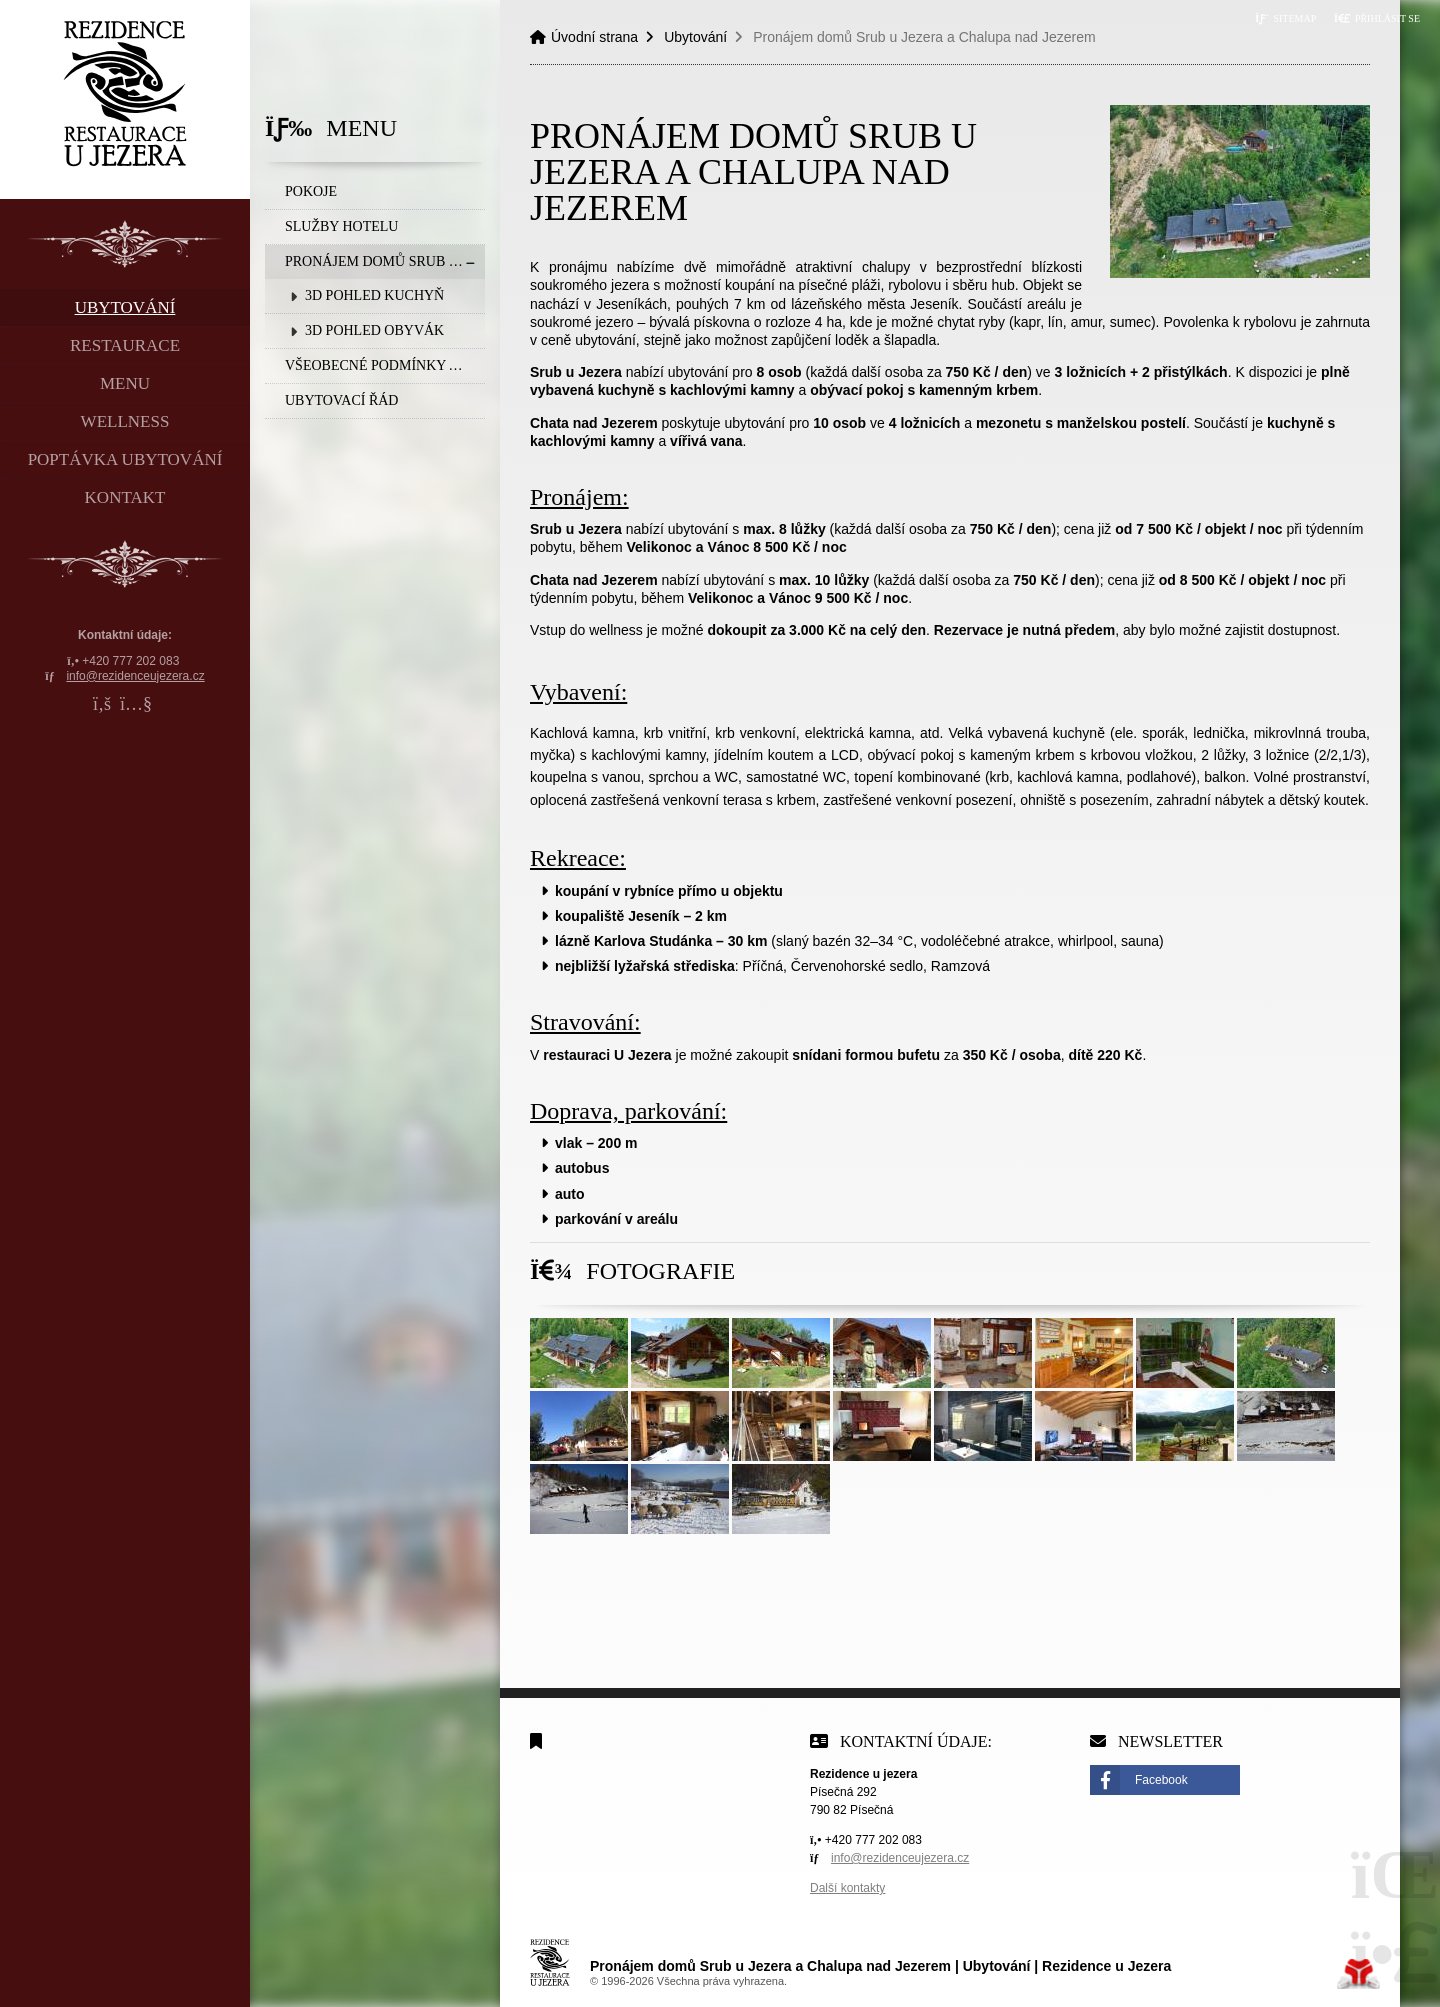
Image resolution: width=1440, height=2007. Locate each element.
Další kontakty (847, 1888)
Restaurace (125, 345)
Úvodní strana (125, 93)
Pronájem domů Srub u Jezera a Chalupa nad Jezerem (385, 261)
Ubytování (125, 307)
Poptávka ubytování (125, 459)
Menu (125, 383)
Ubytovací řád (341, 400)
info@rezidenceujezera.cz (135, 676)
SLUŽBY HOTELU (341, 226)
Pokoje (311, 191)
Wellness (125, 421)
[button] (1377, 18)
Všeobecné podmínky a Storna (385, 365)
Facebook (1161, 1780)
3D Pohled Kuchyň (374, 295)
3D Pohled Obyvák (374, 330)
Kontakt (125, 497)
